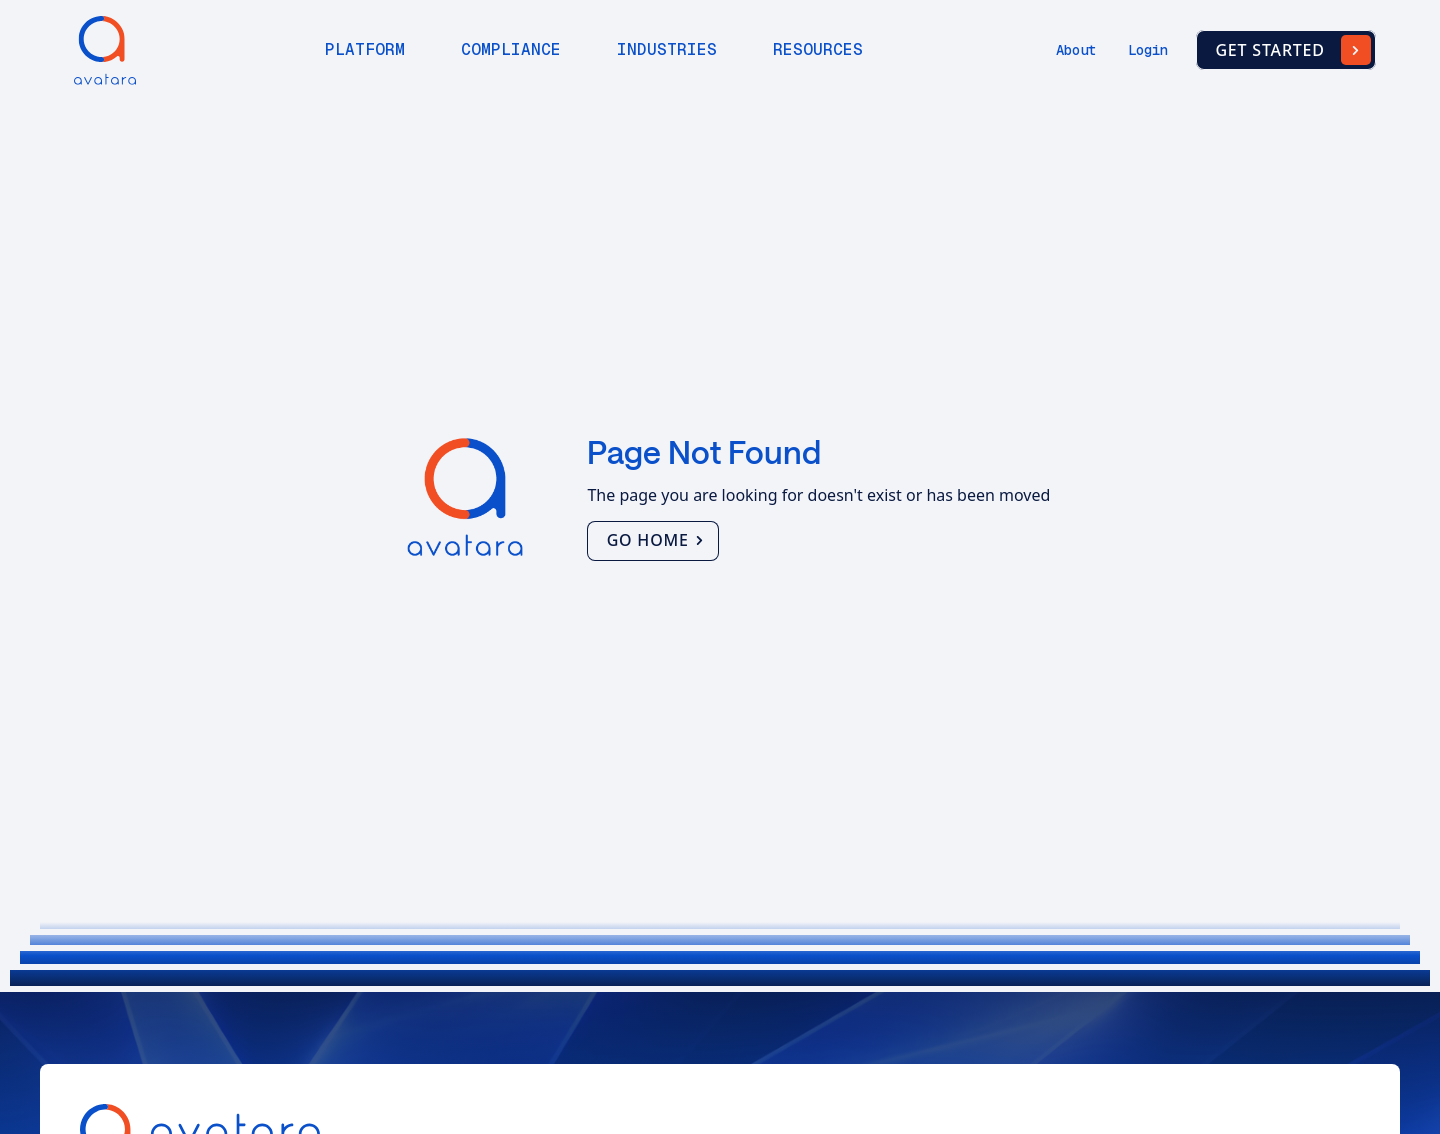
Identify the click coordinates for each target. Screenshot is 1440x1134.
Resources (818, 49)
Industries (667, 49)
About (1076, 50)
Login (1148, 50)
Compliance (511, 49)
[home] (100, 50)
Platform (365, 49)
